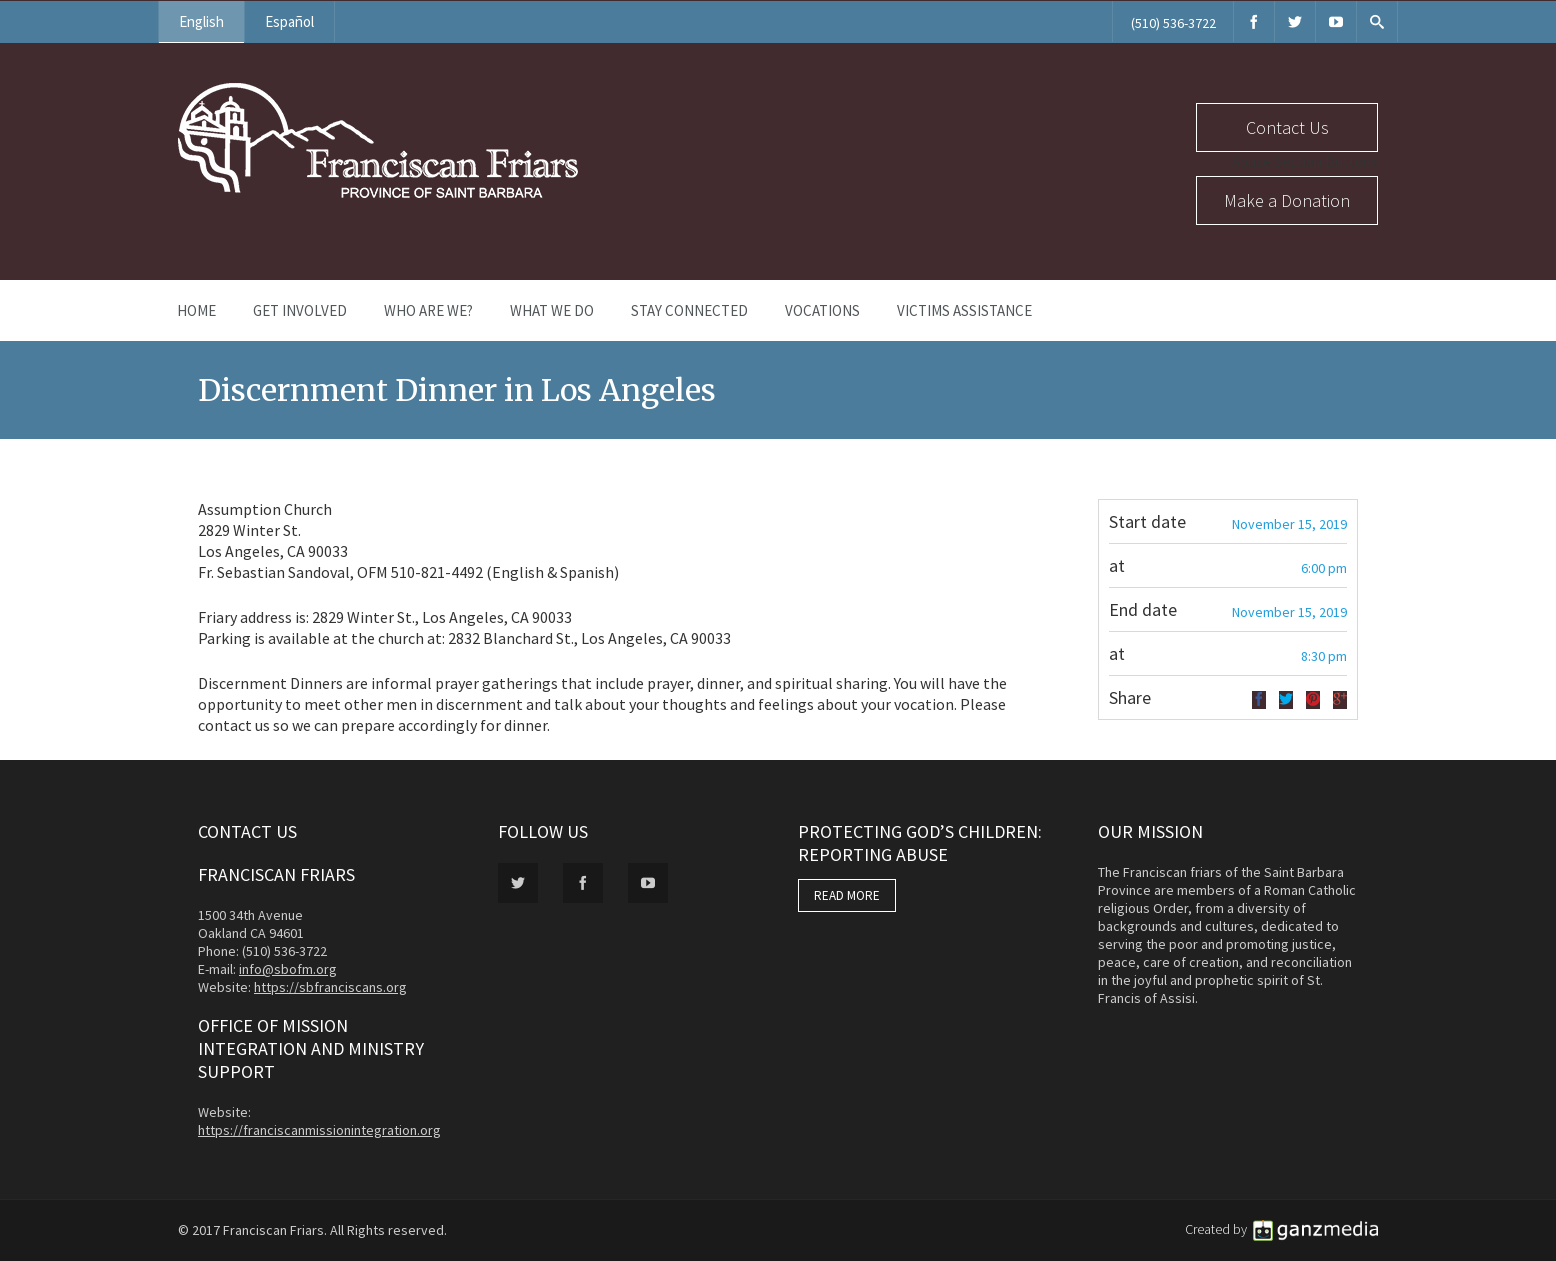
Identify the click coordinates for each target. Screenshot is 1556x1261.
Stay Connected (689, 310)
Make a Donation (1287, 200)
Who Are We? (428, 310)
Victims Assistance (964, 310)
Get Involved (300, 310)
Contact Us (1287, 127)
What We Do (552, 310)
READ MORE (847, 895)
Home (196, 310)
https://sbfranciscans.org (330, 987)
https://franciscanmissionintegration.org (319, 1130)
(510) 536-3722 (1173, 23)
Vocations (822, 310)
